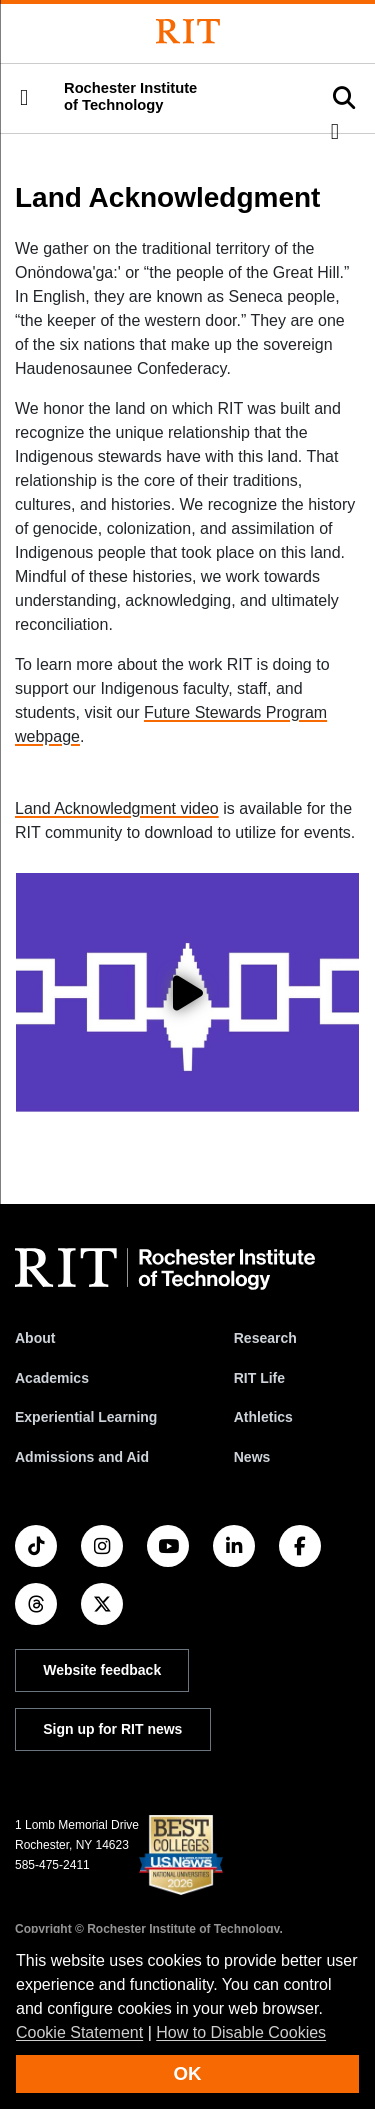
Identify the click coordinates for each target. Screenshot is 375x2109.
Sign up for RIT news (112, 1729)
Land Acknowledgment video (117, 808)
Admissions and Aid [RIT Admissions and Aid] (82, 1457)
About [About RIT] (35, 1338)
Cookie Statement (79, 2032)
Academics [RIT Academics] (52, 1378)
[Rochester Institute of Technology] (188, 31)
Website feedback (102, 1670)
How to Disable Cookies (241, 2032)
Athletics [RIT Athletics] (263, 1417)
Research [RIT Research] (265, 1338)
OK (188, 2073)
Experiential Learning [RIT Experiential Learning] (86, 1417)
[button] (24, 98)
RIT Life (259, 1378)
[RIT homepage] (165, 1269)
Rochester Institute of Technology (130, 96)
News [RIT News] (252, 1457)
